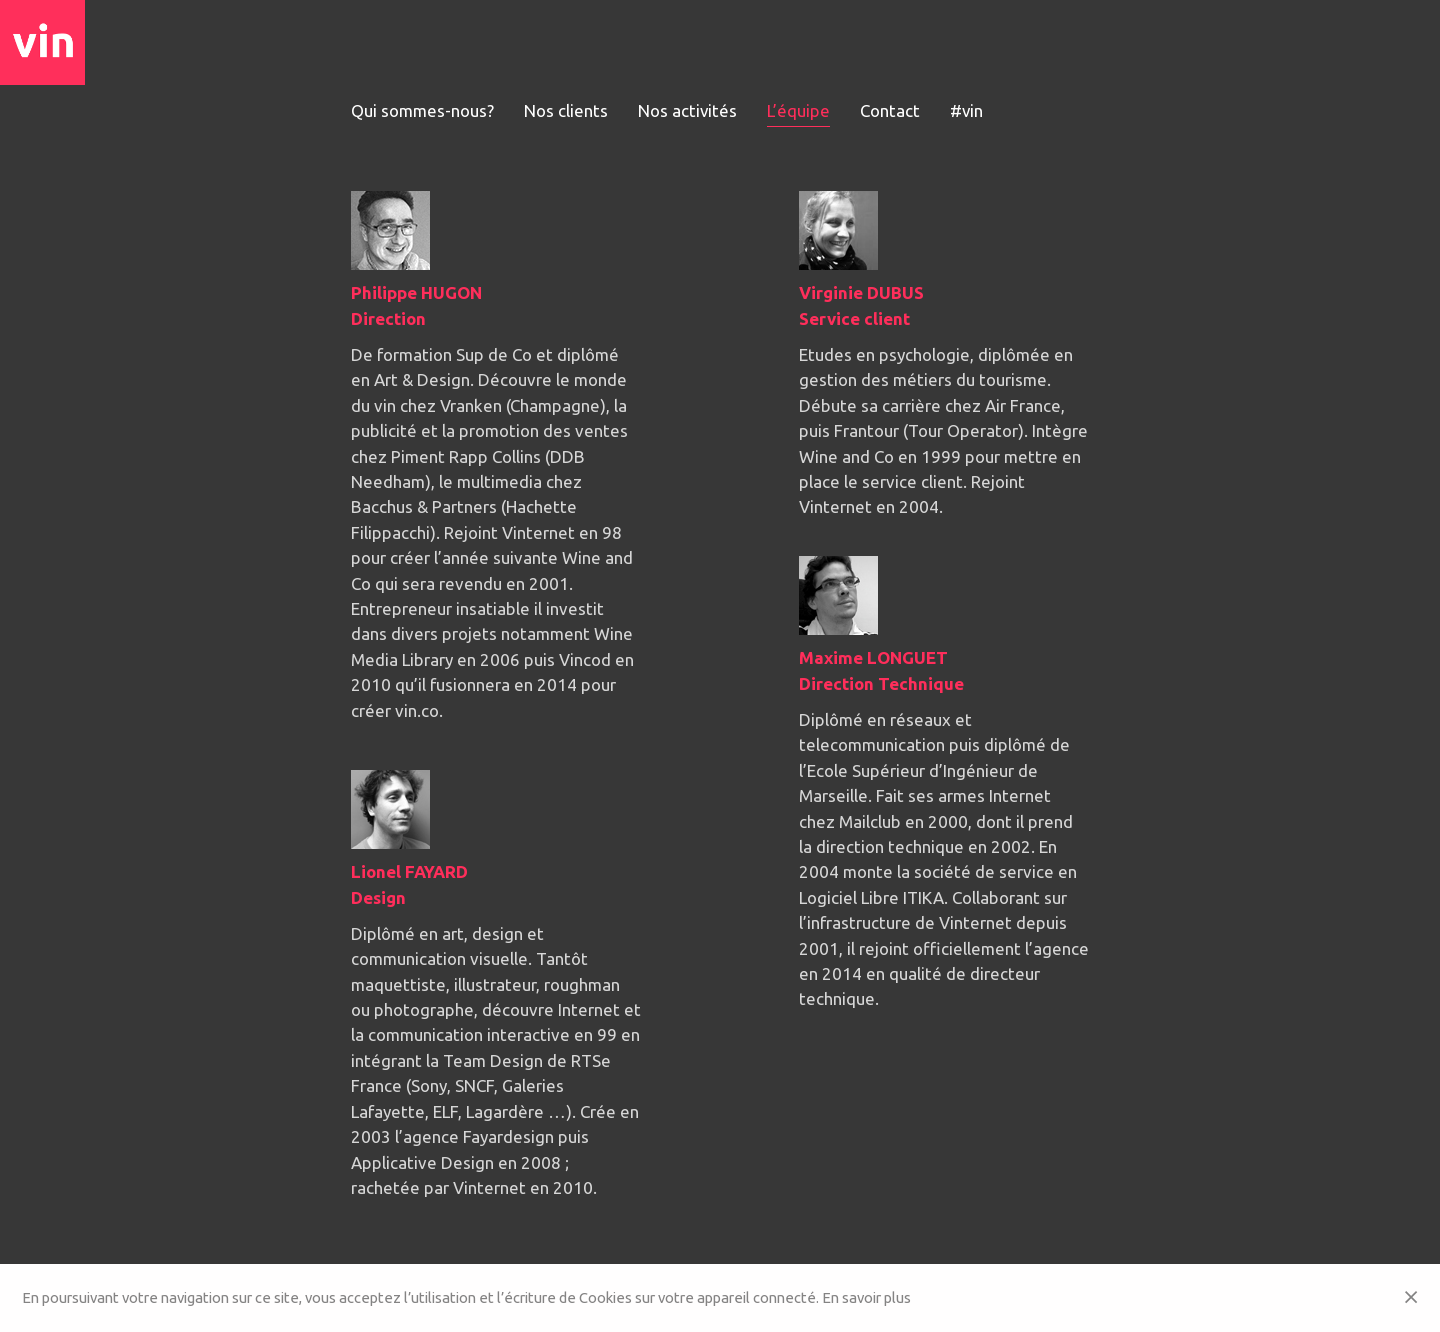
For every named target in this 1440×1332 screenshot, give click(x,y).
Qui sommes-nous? (422, 110)
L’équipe (799, 110)
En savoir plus (866, 1297)
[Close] (1411, 1298)
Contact (891, 110)
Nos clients (566, 110)
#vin (968, 110)
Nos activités (688, 110)
